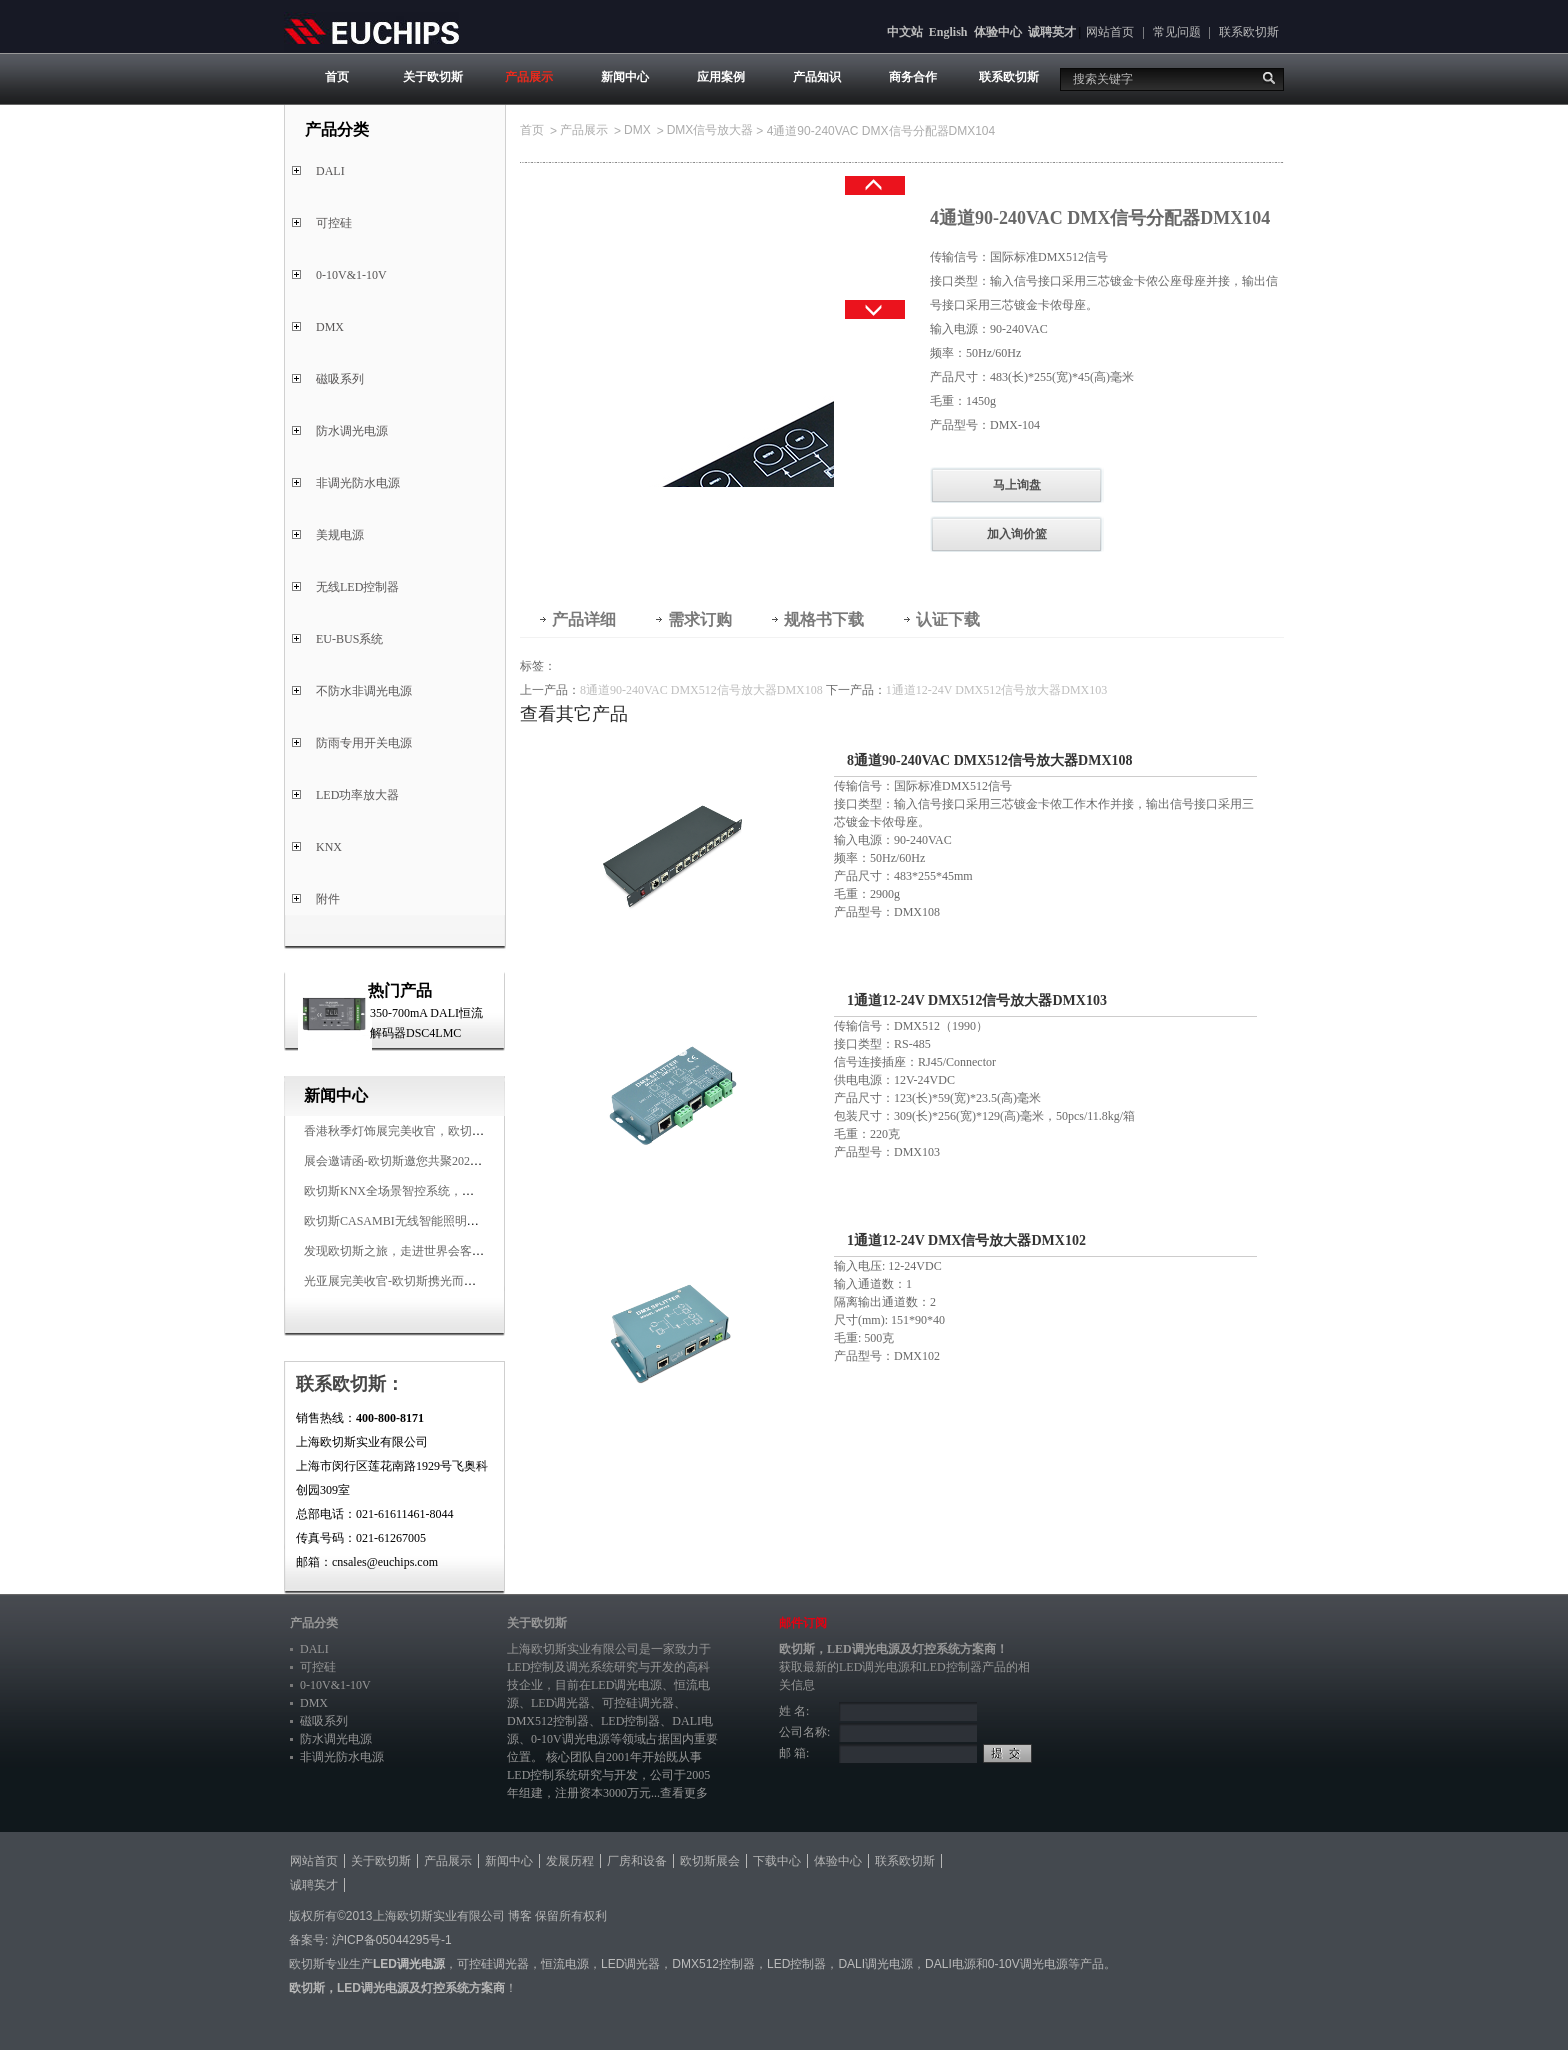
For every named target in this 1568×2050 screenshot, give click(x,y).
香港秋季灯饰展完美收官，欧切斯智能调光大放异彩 (442, 1131)
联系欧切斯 (1249, 32)
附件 (328, 899)
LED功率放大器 (357, 795)
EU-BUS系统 (349, 639)
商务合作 (913, 77)
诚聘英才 (1052, 32)
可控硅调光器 (638, 1703)
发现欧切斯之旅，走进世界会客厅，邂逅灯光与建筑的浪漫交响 (472, 1251)
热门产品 (400, 990)
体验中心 (998, 32)
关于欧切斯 (433, 77)
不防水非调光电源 (364, 691)
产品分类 (314, 1623)
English (948, 32)
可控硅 (334, 223)
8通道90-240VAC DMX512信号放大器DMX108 (701, 690)
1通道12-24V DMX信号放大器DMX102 (966, 1240)
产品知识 (817, 77)
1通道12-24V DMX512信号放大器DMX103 (996, 690)
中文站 (905, 32)
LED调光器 (560, 1703)
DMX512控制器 (548, 1721)
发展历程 (570, 1861)
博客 (520, 1916)
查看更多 (684, 1793)
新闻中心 (625, 77)
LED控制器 (630, 1721)
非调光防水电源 (358, 483)
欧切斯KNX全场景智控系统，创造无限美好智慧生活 (443, 1191)
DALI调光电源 (875, 1964)
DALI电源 (950, 1964)
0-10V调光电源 (570, 1739)
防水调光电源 (352, 431)
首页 (337, 77)
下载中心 (777, 1861)
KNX (329, 847)
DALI (330, 171)
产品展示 (529, 77)
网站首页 (1110, 32)
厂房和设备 (637, 1861)
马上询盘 (1017, 485)
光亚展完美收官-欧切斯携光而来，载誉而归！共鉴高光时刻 (462, 1281)
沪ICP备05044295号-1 (392, 1940)
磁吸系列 (340, 379)
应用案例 (721, 77)
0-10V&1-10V (351, 275)
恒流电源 (565, 1964)
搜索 (1269, 78)
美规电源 (340, 535)
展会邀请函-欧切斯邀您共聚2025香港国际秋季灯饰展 (444, 1161)
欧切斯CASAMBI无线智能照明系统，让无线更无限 (439, 1221)
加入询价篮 (1017, 534)
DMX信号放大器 (710, 130)
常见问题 (1177, 32)
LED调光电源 (626, 1685)
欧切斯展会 (710, 1861)
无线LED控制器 (357, 587)
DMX (330, 327)
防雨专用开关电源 (364, 743)
